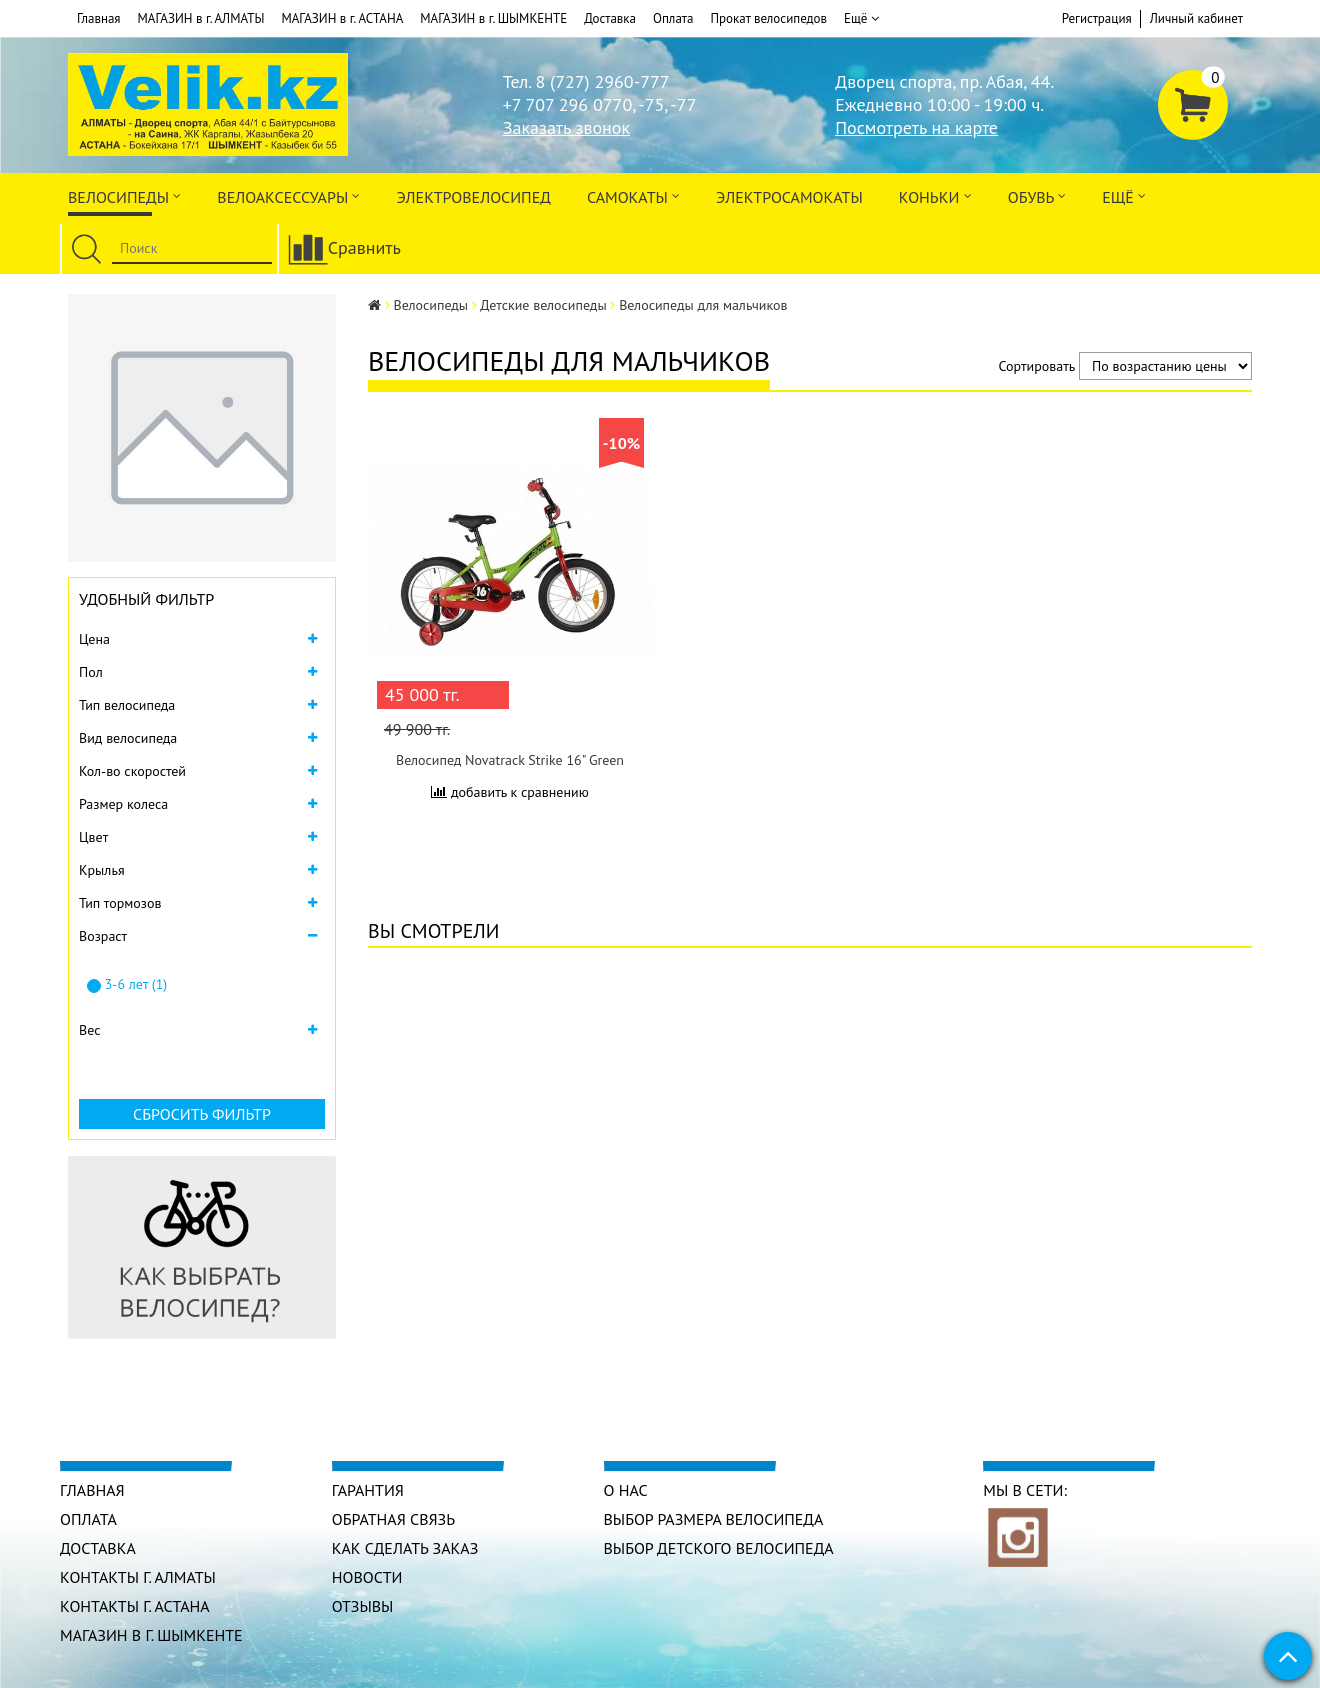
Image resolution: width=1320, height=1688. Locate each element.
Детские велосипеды (543, 305)
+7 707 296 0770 (567, 104)
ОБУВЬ (1037, 195)
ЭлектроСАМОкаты (789, 197)
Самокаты (633, 195)
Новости (367, 1577)
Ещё (861, 19)
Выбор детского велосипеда (719, 1548)
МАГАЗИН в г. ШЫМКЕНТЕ (493, 18)
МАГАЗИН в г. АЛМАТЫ (201, 18)
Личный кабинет (1196, 18)
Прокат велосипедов (768, 18)
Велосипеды (124, 195)
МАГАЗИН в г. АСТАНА (342, 18)
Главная (99, 18)
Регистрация (1097, 18)
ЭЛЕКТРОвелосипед (473, 197)
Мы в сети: (1025, 1490)
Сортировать (1037, 366)
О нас (626, 1490)
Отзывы (363, 1606)
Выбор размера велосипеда (714, 1519)
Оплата (673, 18)
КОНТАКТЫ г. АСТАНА (135, 1606)
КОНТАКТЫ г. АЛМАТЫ (138, 1577)
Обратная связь (393, 1519)
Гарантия (368, 1490)
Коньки (935, 195)
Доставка (610, 18)
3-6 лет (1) (127, 984)
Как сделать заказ (405, 1548)
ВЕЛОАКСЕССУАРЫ (288, 195)
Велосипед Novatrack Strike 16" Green (510, 760)
